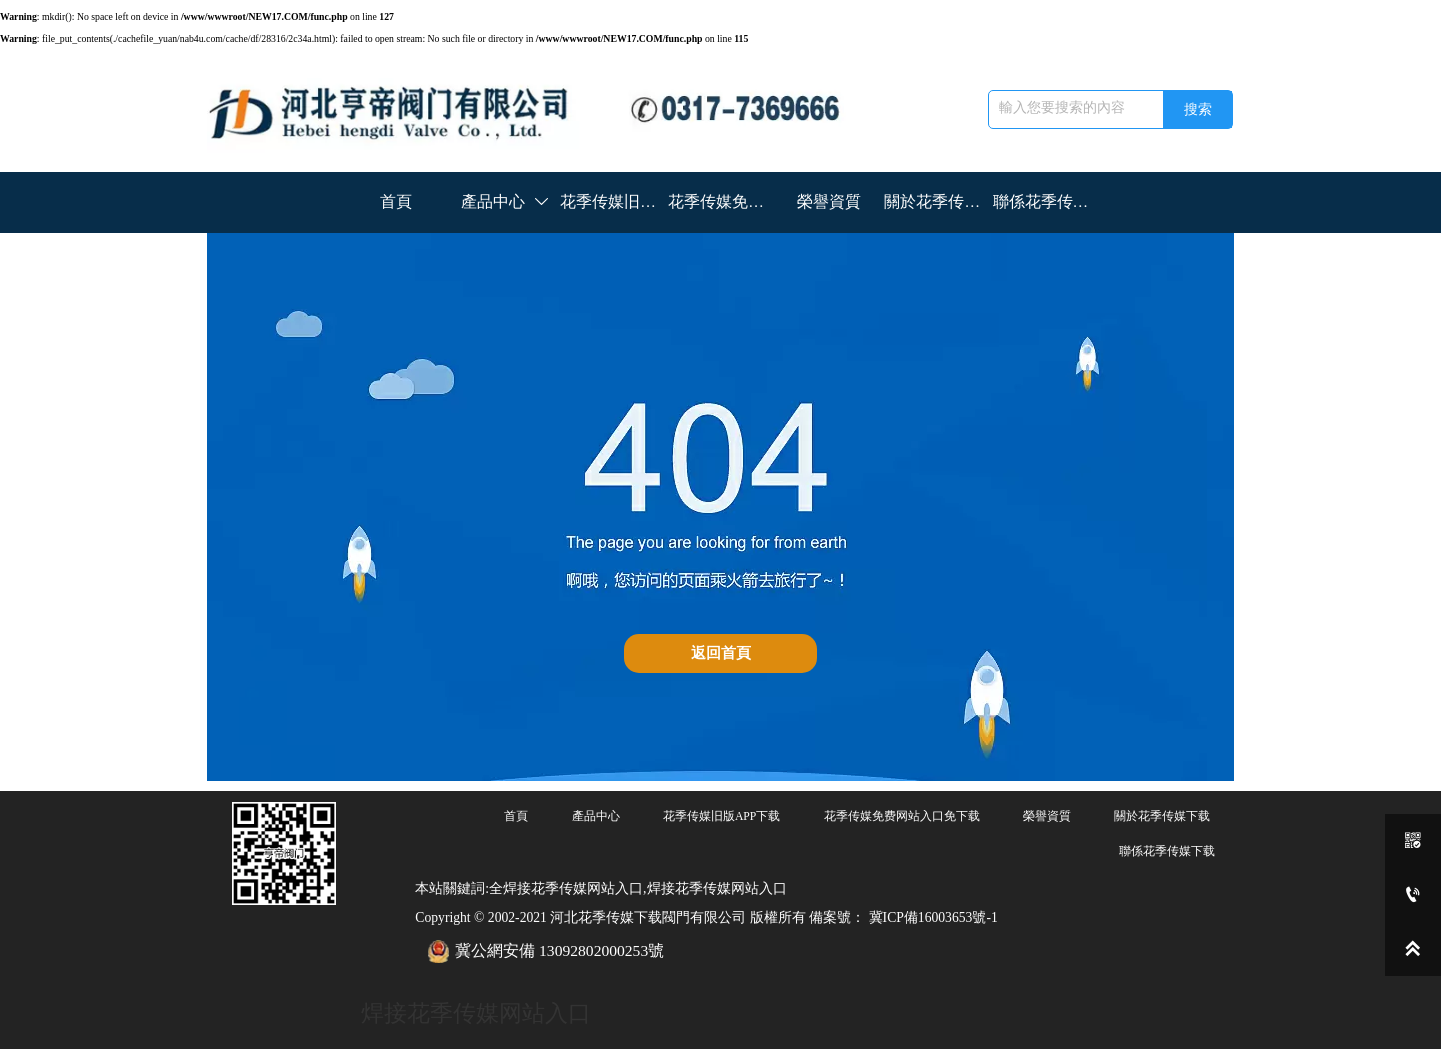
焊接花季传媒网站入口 (476, 1013)
